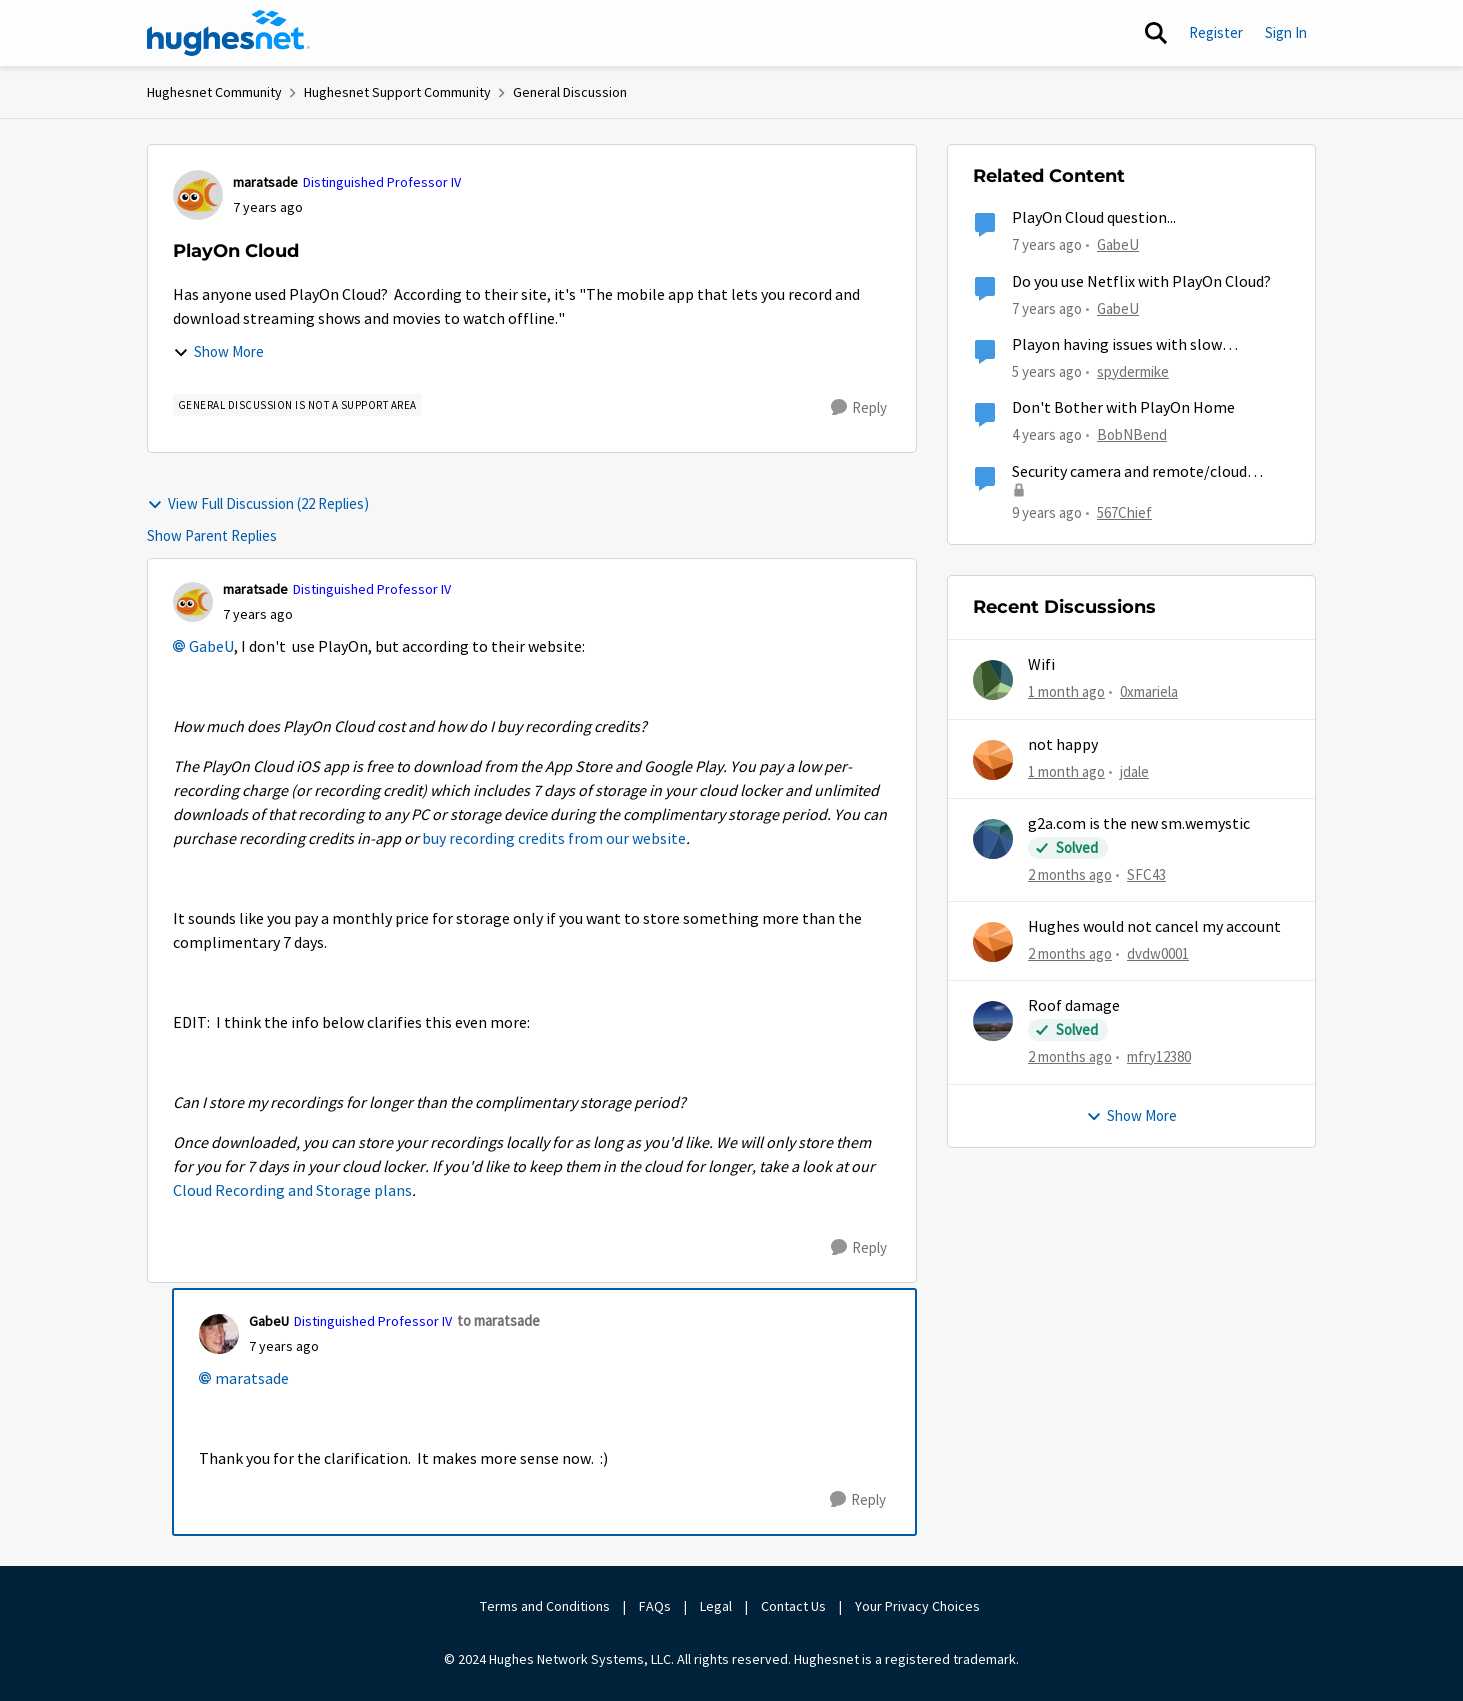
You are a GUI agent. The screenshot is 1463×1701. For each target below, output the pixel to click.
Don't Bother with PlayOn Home (1123, 408)
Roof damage (1074, 1006)
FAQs (655, 1606)
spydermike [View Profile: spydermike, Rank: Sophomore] (1133, 371)
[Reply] (859, 408)
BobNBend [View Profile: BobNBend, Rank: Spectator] (1132, 434)
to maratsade (498, 1320)
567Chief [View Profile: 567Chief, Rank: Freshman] (1124, 511)
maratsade (252, 1379)
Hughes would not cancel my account (1154, 927)
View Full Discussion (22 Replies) (258, 503)
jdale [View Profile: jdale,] (1134, 770)
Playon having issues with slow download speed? (1117, 345)
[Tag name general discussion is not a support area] (297, 405)
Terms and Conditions (545, 1606)
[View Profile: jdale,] (993, 760)
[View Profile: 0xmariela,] (993, 680)
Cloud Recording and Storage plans (292, 1191)
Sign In (1286, 32)
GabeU (211, 647)
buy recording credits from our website (554, 839)
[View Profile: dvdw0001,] (993, 942)
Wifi (1041, 665)
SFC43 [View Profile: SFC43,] (1146, 874)
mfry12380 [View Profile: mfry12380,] (1159, 1056)
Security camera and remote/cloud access (1129, 472)
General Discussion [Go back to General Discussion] (570, 92)
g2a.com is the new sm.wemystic (1139, 824)
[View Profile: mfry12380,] (993, 1021)
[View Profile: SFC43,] (993, 839)
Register (1216, 32)
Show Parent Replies (212, 535)
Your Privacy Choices (919, 1606)
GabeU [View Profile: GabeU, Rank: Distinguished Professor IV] (269, 1321)
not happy (1063, 745)
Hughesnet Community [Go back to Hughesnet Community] (214, 92)
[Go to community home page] (229, 33)
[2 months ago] (1070, 875)
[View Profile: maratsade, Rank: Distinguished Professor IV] (198, 195)
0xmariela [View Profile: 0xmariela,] (1149, 691)
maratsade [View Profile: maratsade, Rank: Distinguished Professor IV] (265, 182)
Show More (218, 351)
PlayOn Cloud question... (1094, 218)
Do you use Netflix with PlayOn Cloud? (1141, 282)
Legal (716, 1606)
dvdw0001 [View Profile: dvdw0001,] (1158, 953)
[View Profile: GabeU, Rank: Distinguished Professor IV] (219, 1334)
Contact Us (793, 1606)
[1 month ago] (1066, 692)
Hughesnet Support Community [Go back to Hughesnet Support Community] (397, 92)
